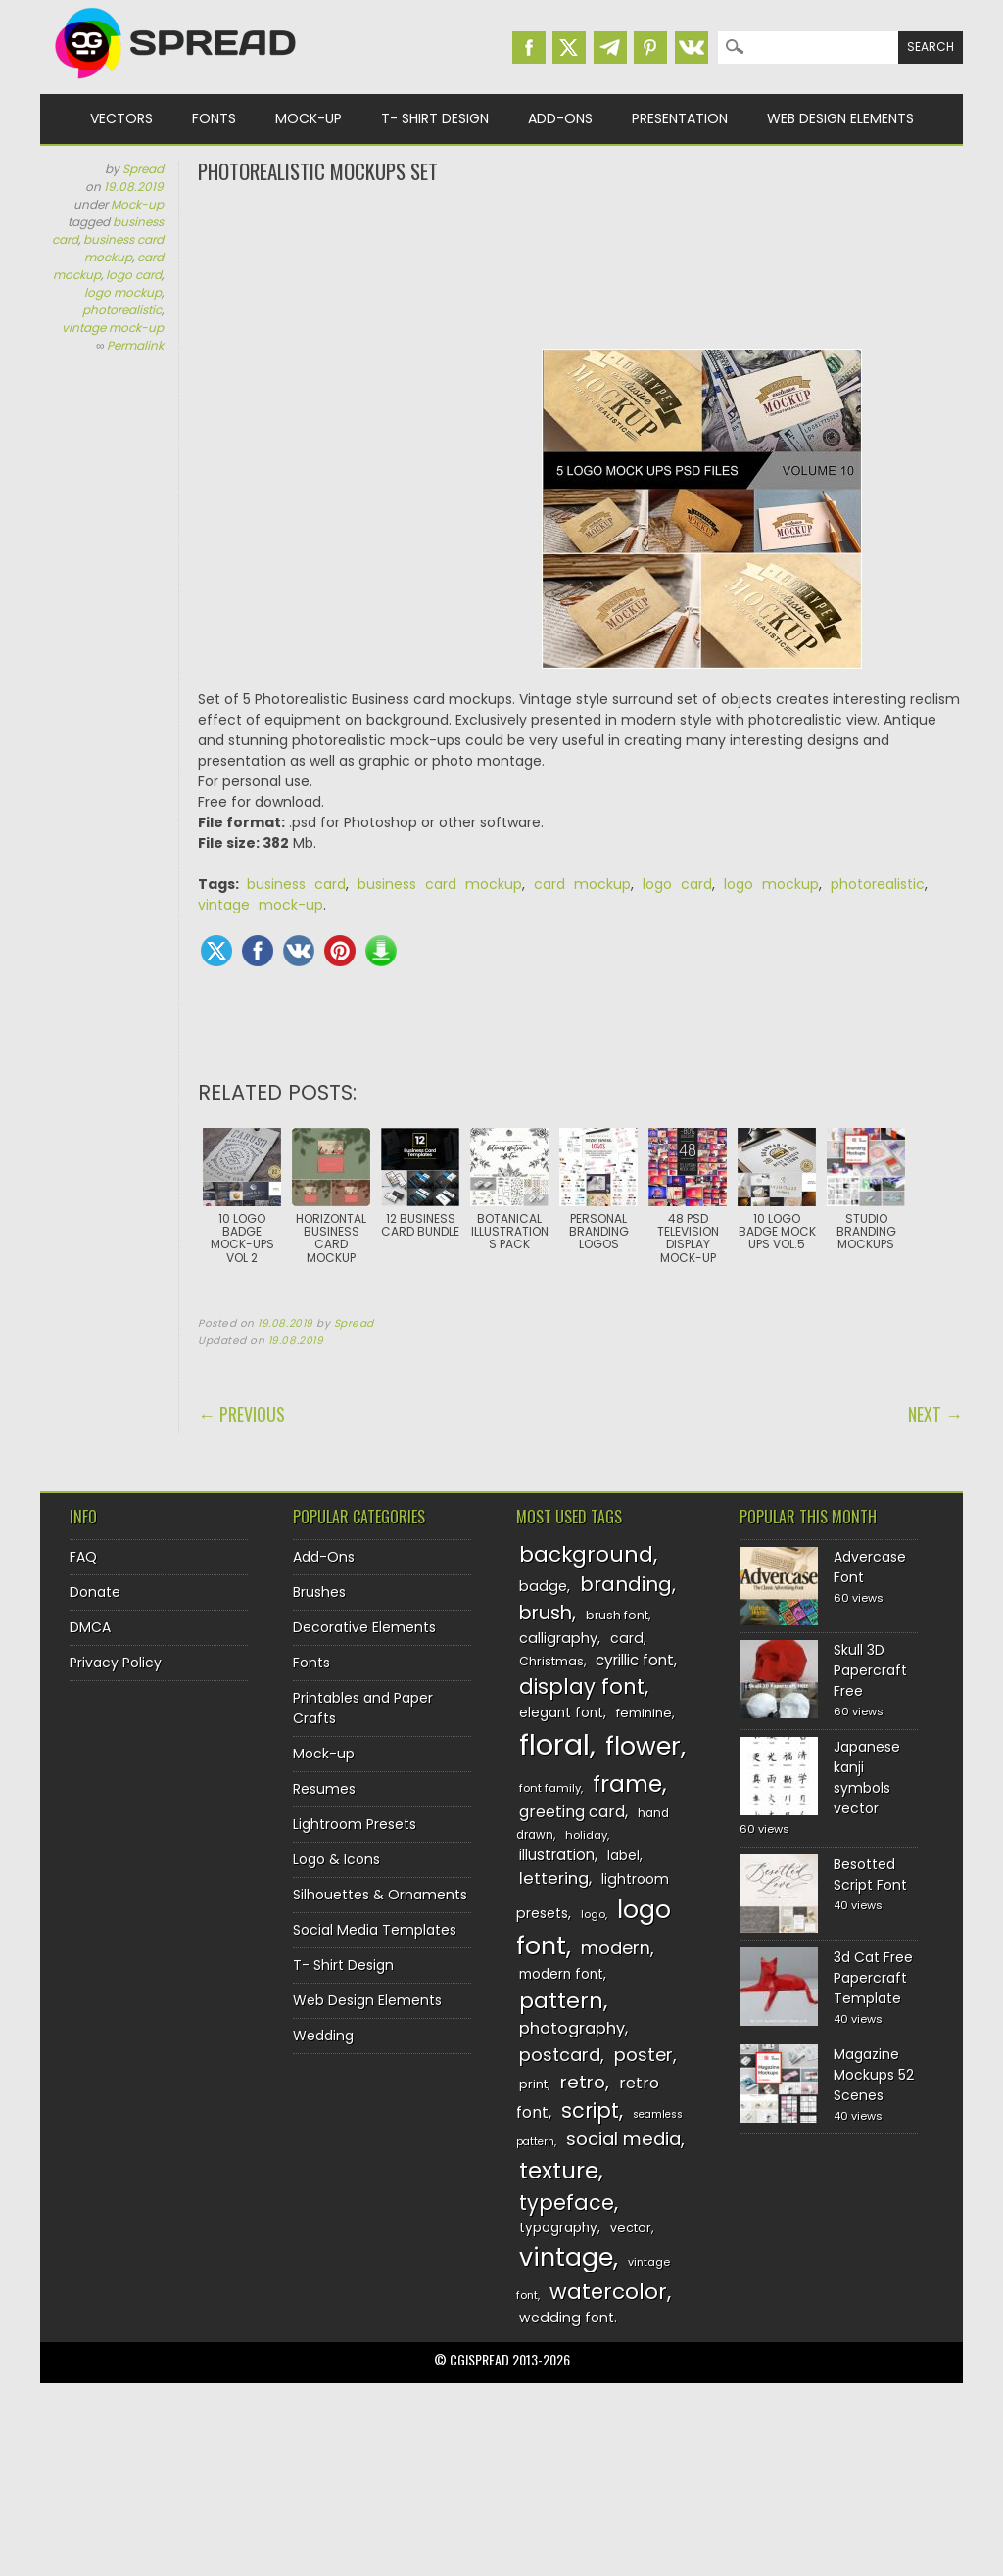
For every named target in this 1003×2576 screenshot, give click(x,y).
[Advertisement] (580, 264)
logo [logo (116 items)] (593, 1914)
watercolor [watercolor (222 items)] (608, 2291)
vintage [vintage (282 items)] (566, 2257)
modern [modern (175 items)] (615, 1948)
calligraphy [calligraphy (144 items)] (558, 1638)
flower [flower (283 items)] (643, 1746)
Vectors (121, 118)
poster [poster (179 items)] (643, 2054)
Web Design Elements (840, 118)
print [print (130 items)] (533, 2084)
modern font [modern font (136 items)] (561, 1974)
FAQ (83, 1557)
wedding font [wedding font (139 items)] (566, 2317)
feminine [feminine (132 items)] (644, 1713)
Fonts (214, 118)
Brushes (319, 1592)
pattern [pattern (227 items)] (561, 2001)
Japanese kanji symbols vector (867, 1777)
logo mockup (123, 292)
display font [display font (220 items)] (582, 1686)
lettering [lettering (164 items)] (554, 1878)
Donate (95, 1592)
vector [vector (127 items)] (630, 2228)
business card (296, 884)
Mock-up (308, 118)
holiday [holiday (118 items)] (586, 1835)
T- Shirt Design (435, 118)
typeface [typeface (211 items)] (566, 2202)
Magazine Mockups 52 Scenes (874, 2074)
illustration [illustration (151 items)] (557, 1855)
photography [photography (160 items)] (572, 2028)
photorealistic (122, 310)
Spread (143, 169)
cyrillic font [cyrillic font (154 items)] (635, 1660)
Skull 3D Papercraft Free (870, 1670)
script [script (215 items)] (590, 2110)
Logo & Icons (336, 1859)
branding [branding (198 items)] (626, 1584)
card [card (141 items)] (627, 1638)
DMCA (90, 1627)
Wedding (323, 2035)
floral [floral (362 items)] (554, 1744)
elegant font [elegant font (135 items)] (561, 1713)
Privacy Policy (116, 1662)
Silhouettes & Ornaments (380, 1894)
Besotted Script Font (870, 1874)
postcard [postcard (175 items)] (559, 2054)
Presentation (680, 118)
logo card (134, 274)
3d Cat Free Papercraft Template (873, 1977)
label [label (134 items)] (623, 1856)
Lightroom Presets (354, 1824)
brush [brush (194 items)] (545, 1613)
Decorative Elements (364, 1627)
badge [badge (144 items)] (543, 1586)
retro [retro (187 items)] (582, 2082)
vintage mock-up (113, 327)
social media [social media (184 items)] (623, 2139)
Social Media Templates (374, 1930)
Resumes (324, 1789)
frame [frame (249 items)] (627, 1783)
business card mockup (123, 248)
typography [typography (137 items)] (558, 2228)
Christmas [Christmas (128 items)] (551, 1661)
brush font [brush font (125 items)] (617, 1615)
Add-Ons (560, 118)
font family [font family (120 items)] (550, 1788)
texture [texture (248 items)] (558, 2170)
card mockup (582, 884)
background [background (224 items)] (586, 1554)
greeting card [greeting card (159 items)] (572, 1812)
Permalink (135, 345)
